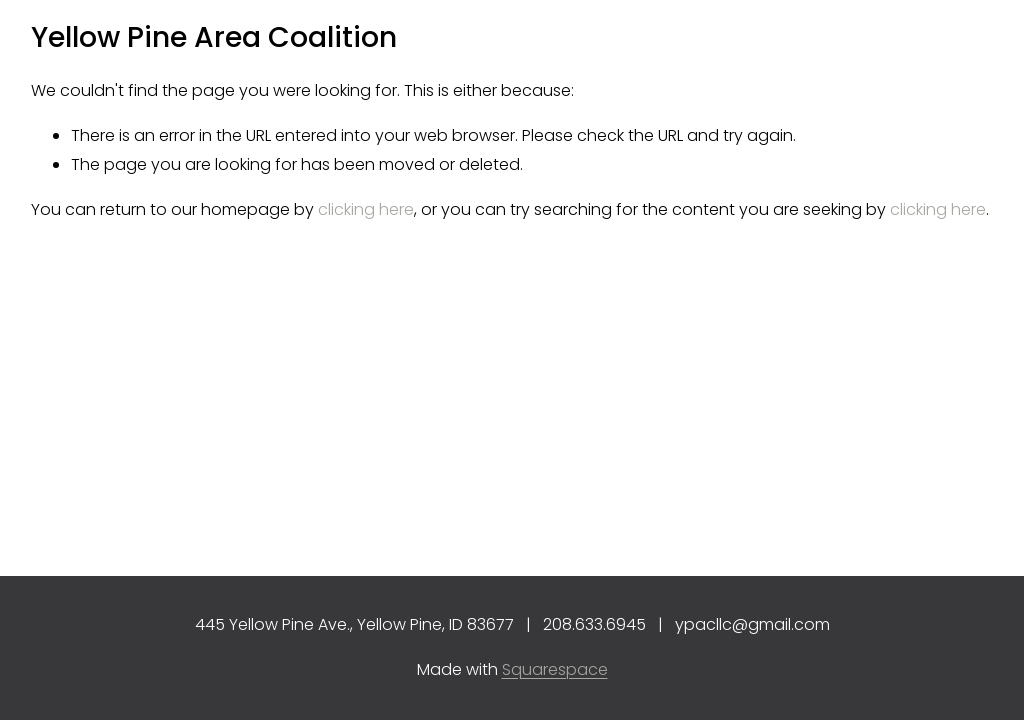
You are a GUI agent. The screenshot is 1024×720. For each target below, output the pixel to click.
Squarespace (555, 669)
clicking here (366, 209)
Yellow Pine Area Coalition (214, 37)
